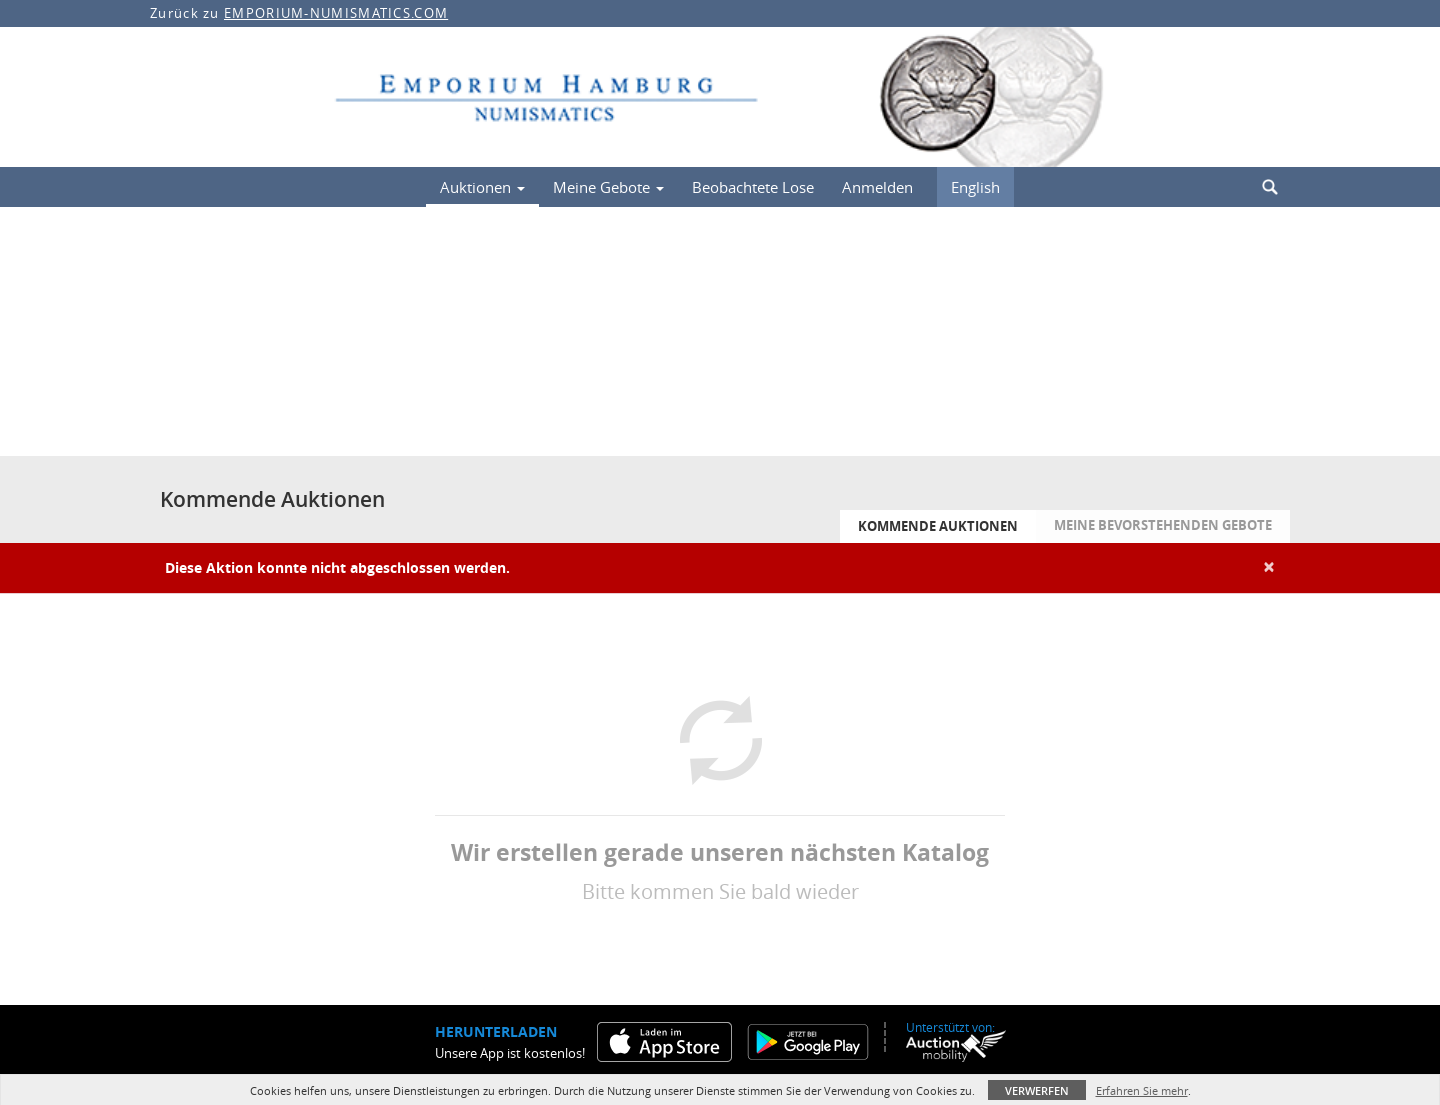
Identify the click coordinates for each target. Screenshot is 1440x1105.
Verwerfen (1037, 1090)
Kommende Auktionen (938, 526)
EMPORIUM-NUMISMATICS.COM (336, 13)
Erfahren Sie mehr (1142, 1090)
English (975, 187)
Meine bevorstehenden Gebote (1163, 525)
